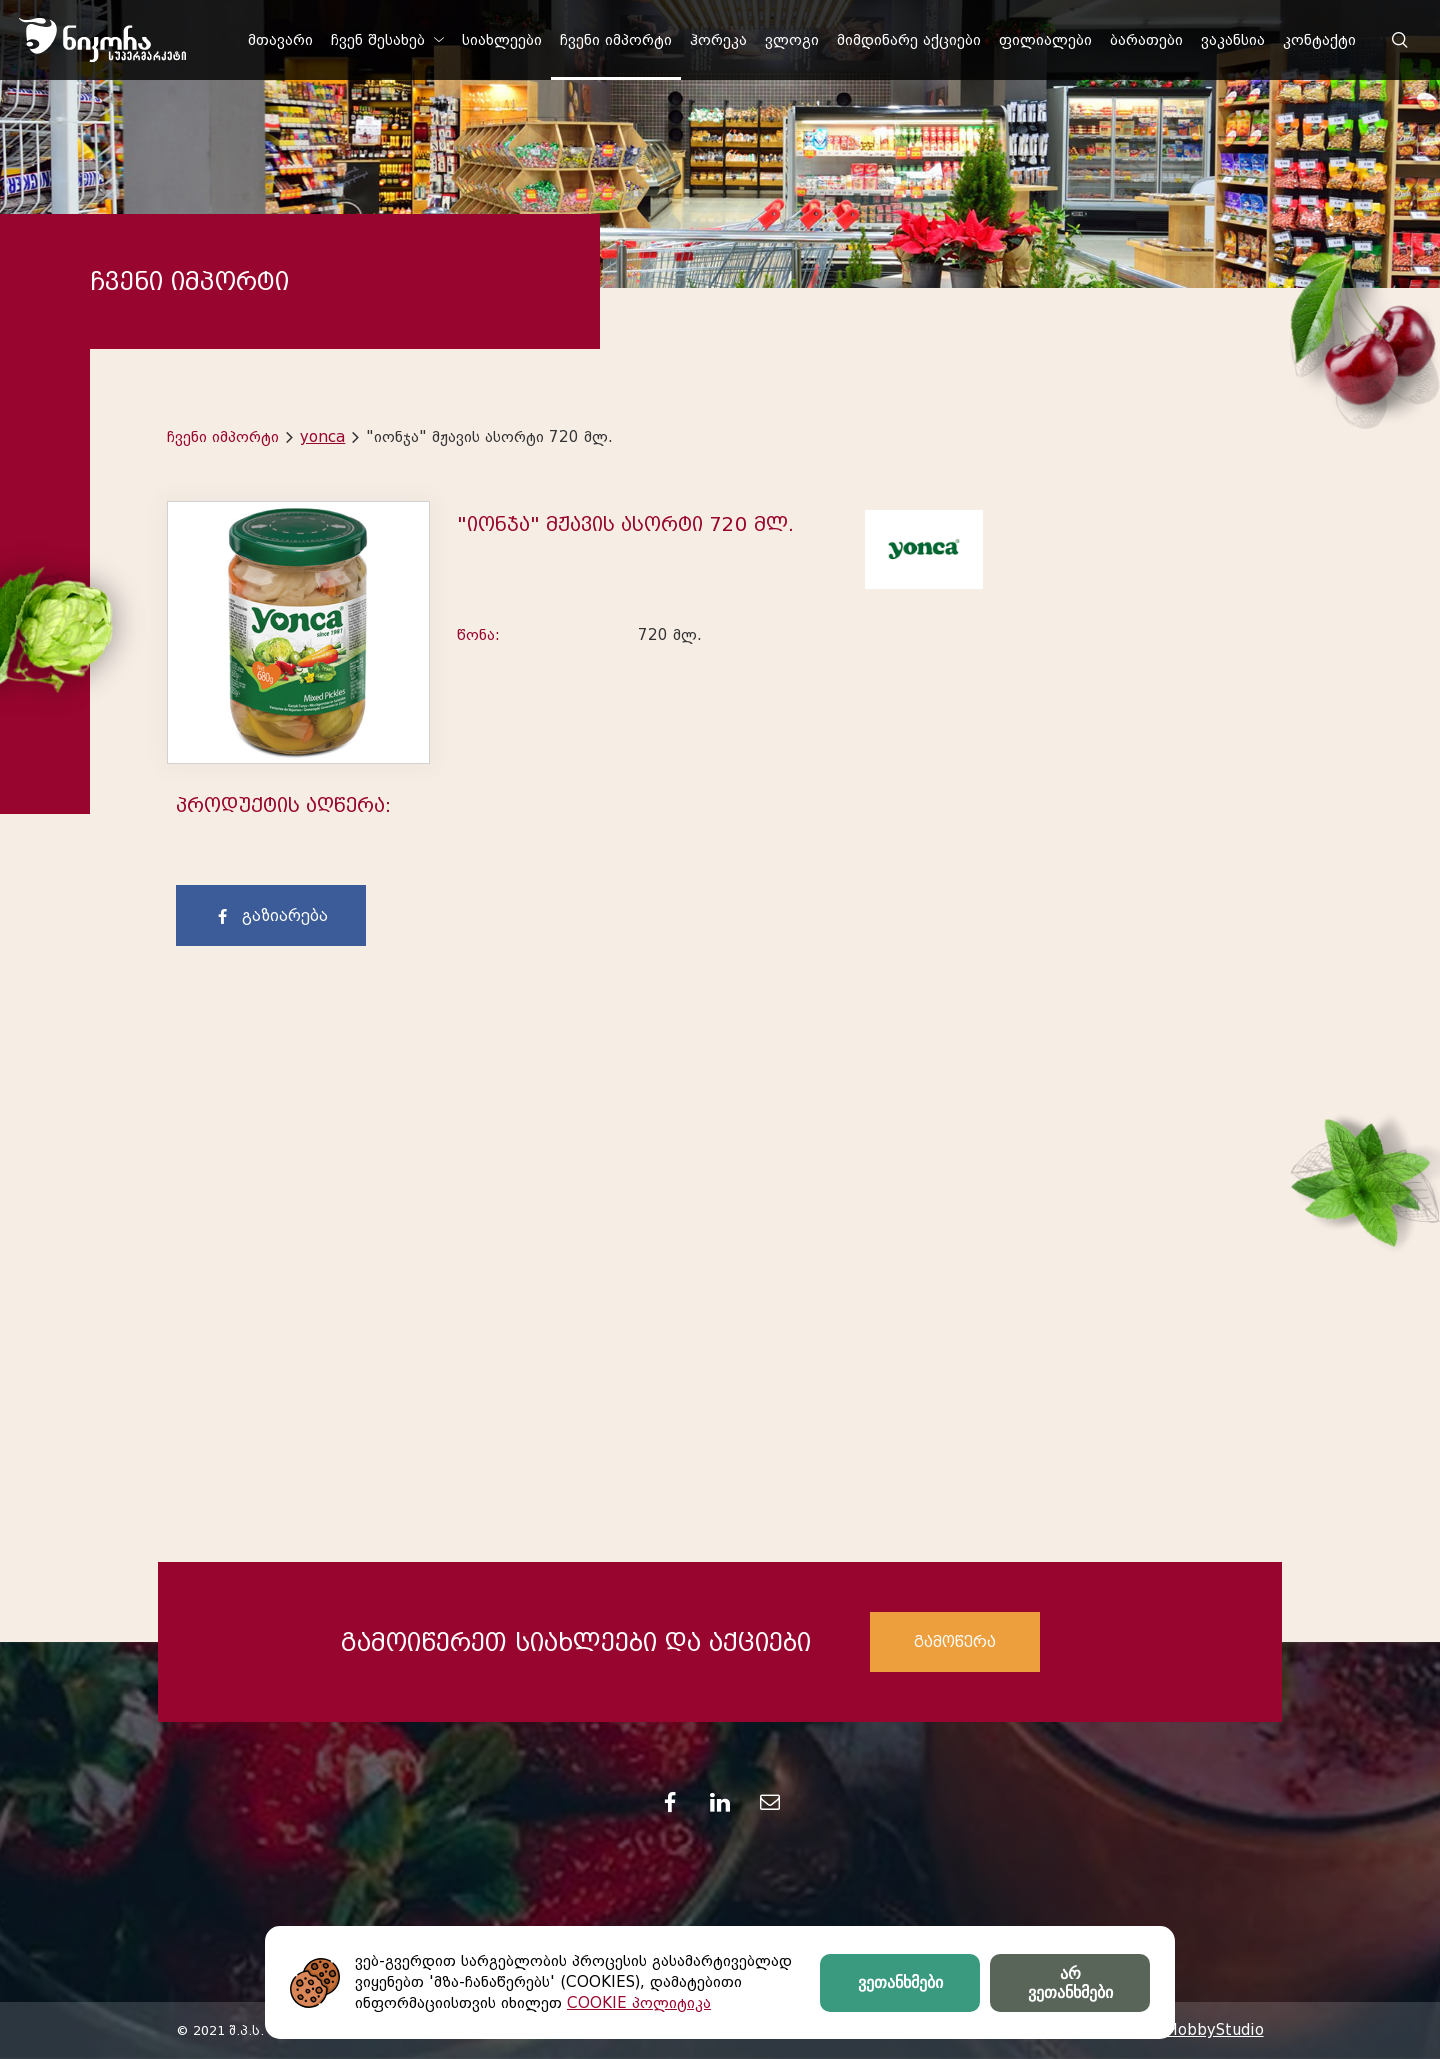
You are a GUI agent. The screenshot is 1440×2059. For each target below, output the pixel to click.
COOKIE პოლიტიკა (639, 2003)
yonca (322, 437)
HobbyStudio (1215, 2030)
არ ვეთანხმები (1070, 1983)
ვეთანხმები (900, 1982)
